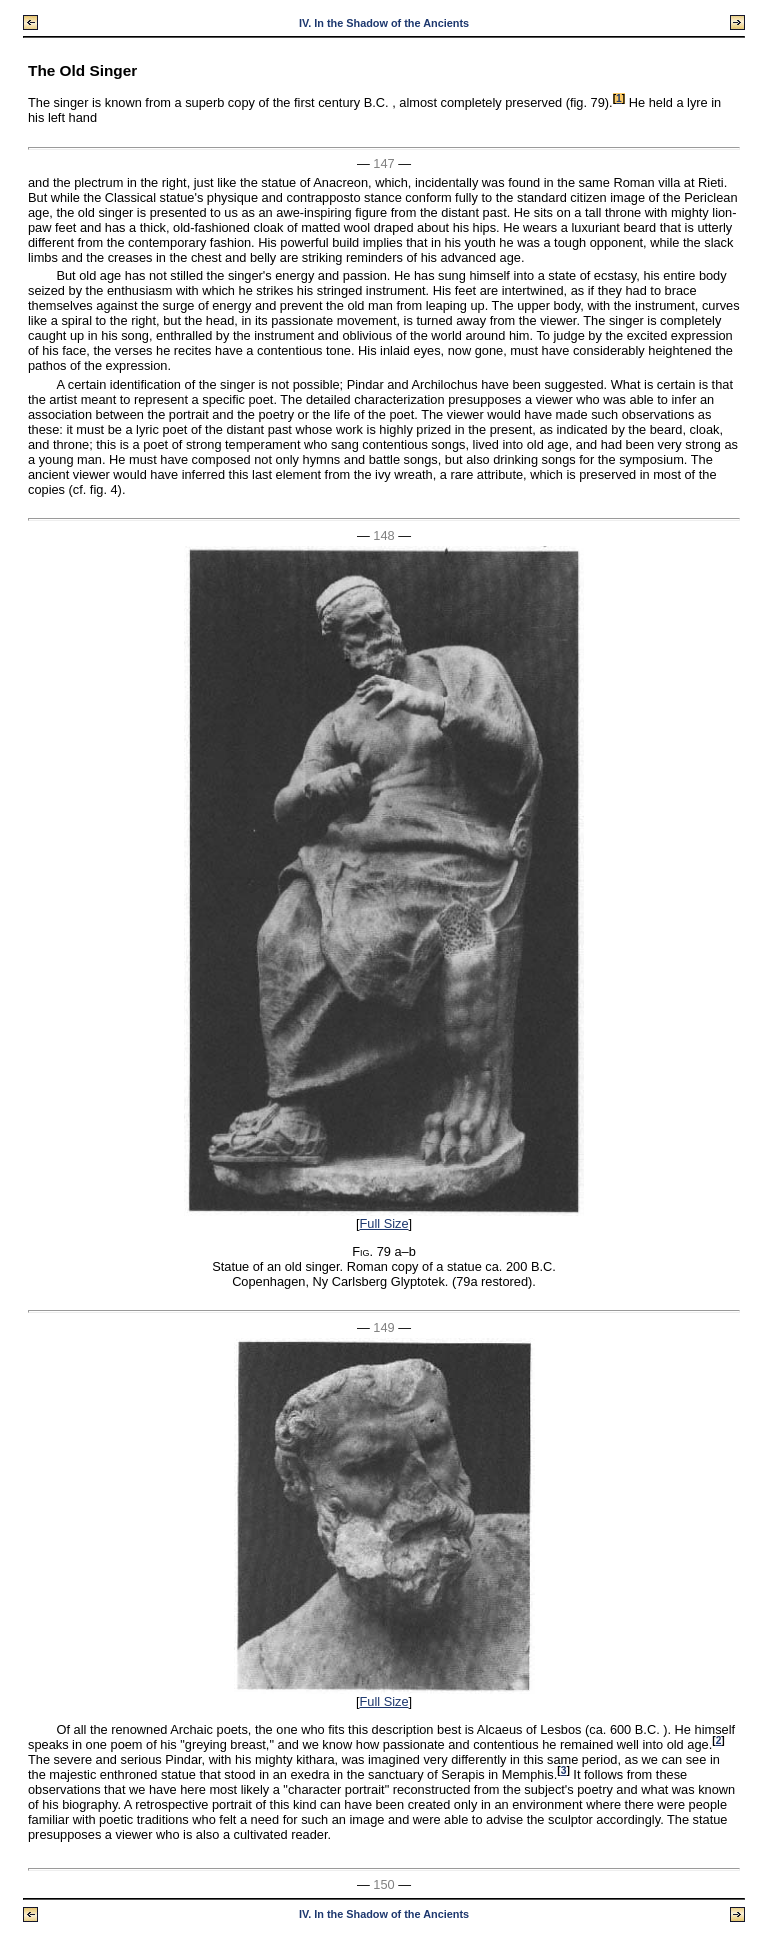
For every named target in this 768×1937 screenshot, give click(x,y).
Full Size (383, 1223)
